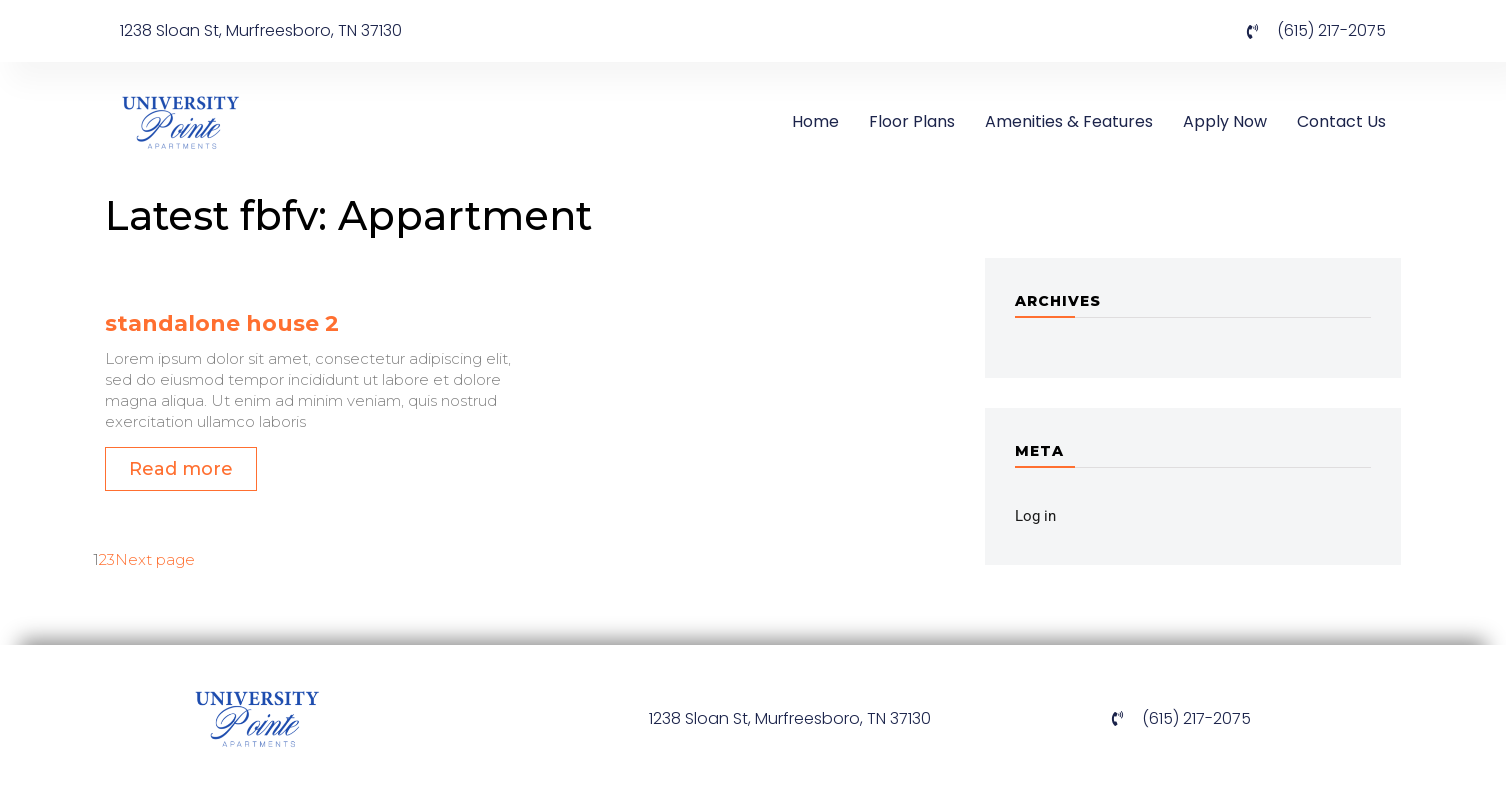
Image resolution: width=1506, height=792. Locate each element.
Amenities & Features (1069, 121)
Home (815, 121)
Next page (155, 559)
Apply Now (1225, 121)
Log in (1035, 516)
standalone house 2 (222, 323)
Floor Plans (912, 121)
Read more (181, 469)
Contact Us (1341, 121)
